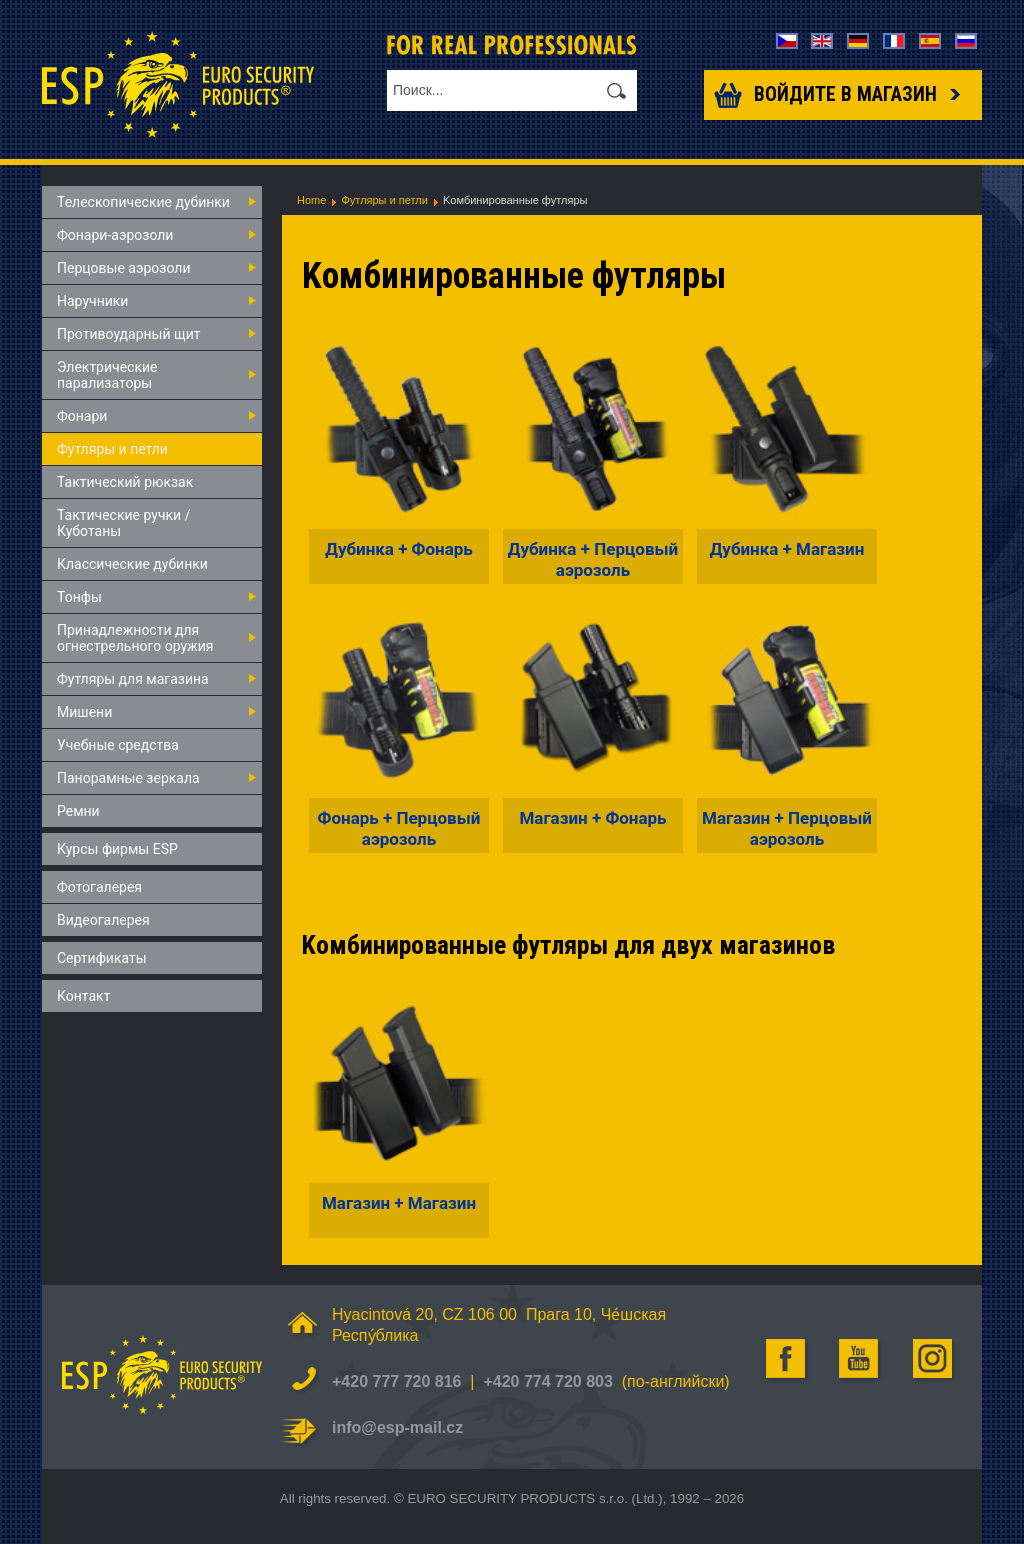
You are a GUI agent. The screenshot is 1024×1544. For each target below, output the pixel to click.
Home (311, 200)
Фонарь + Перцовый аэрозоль (399, 828)
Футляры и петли (384, 200)
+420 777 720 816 (396, 1381)
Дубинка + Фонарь (399, 549)
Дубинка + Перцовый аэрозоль (593, 559)
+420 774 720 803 (547, 1381)
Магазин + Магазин (399, 1203)
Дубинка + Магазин (787, 549)
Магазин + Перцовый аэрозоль (787, 828)
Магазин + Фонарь (592, 818)
